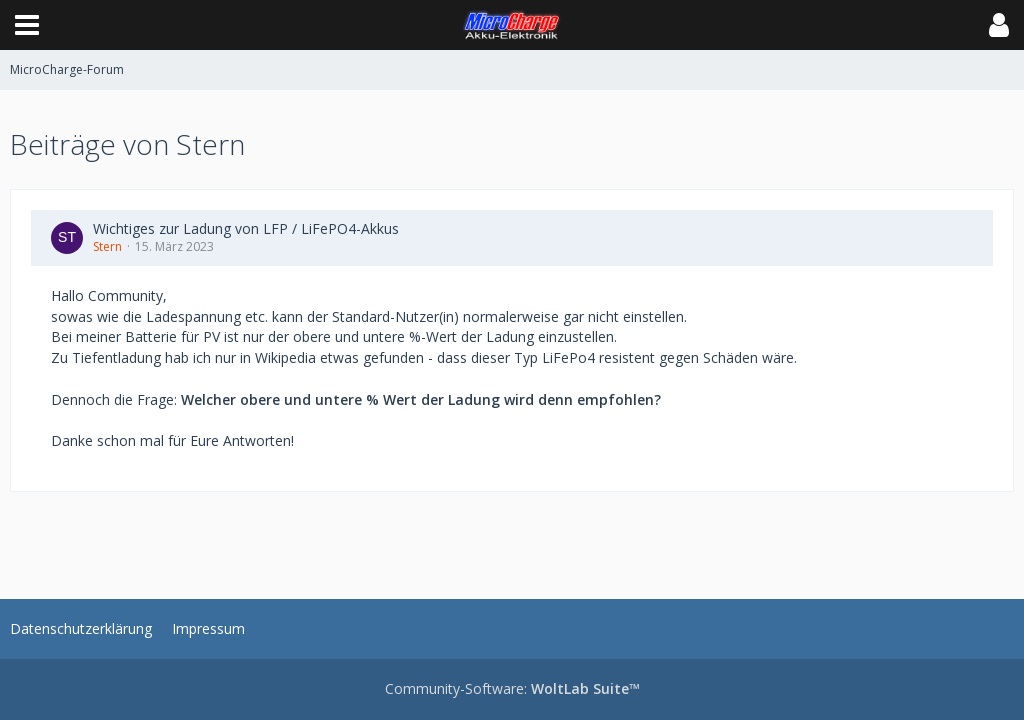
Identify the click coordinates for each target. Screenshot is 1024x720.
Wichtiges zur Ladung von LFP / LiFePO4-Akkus (246, 228)
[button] (27, 25)
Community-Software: (512, 688)
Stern (107, 246)
